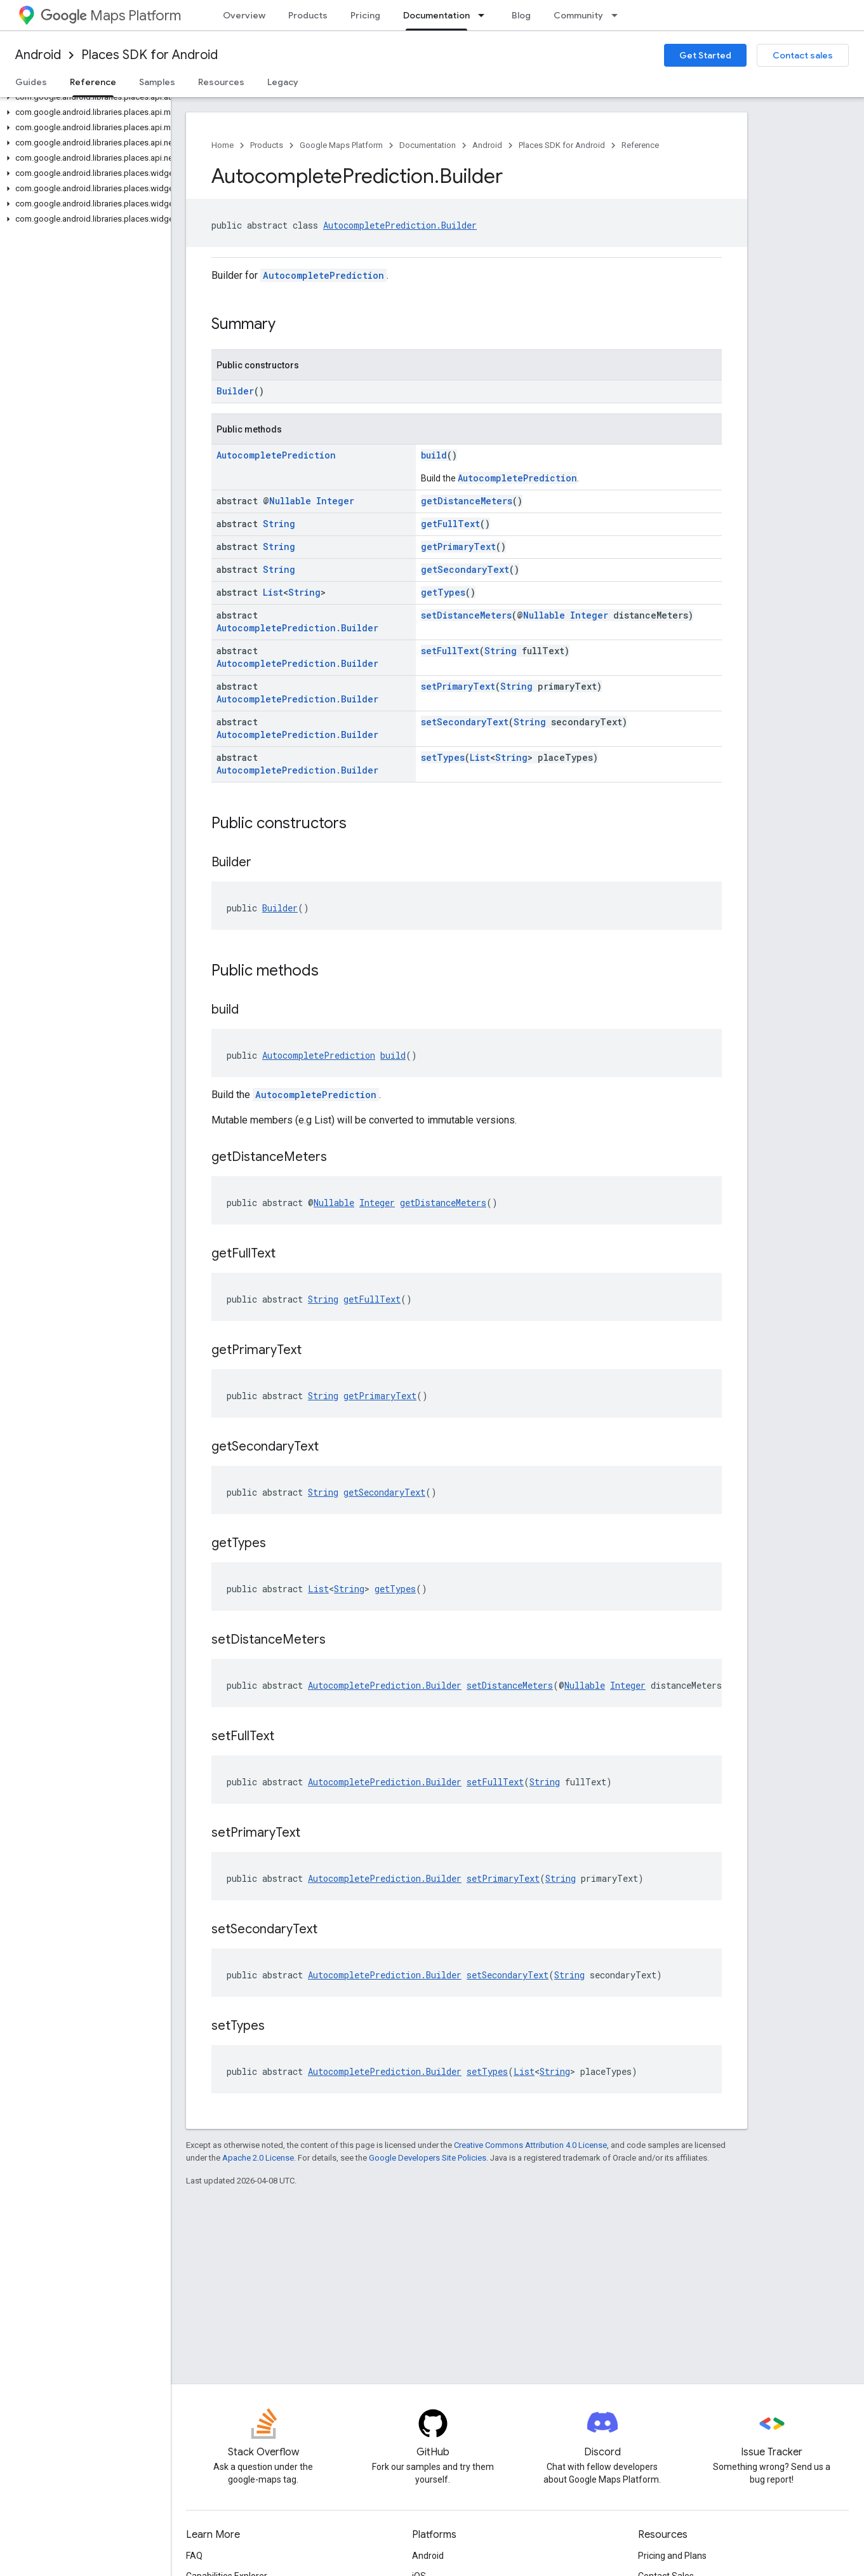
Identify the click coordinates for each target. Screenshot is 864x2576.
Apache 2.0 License (258, 2158)
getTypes (443, 592)
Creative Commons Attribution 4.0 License (530, 2145)
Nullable (290, 501)
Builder (235, 391)
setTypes (443, 757)
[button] (83, 97)
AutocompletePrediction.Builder (400, 225)
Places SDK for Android (149, 55)
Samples (157, 82)
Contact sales (803, 55)
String (279, 524)
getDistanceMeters (466, 501)
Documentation (427, 145)
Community (578, 15)
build (434, 455)
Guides (31, 82)
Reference (640, 145)
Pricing (365, 15)
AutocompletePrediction (323, 275)
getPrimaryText (458, 546)
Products (308, 15)
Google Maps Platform (341, 145)
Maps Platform (111, 15)
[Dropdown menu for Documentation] (485, 15)
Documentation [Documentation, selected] (436, 15)
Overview (244, 15)
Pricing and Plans (672, 2556)
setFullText (450, 651)
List (273, 592)
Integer (335, 501)
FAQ (194, 2556)
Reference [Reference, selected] (93, 82)
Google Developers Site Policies (427, 2158)
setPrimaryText (458, 686)
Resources (221, 82)
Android (38, 55)
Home (222, 145)
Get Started (705, 55)
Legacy (282, 82)
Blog (521, 15)
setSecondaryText (464, 722)
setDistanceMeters (466, 615)
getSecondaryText (465, 569)
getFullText (450, 524)
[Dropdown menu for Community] (618, 15)
